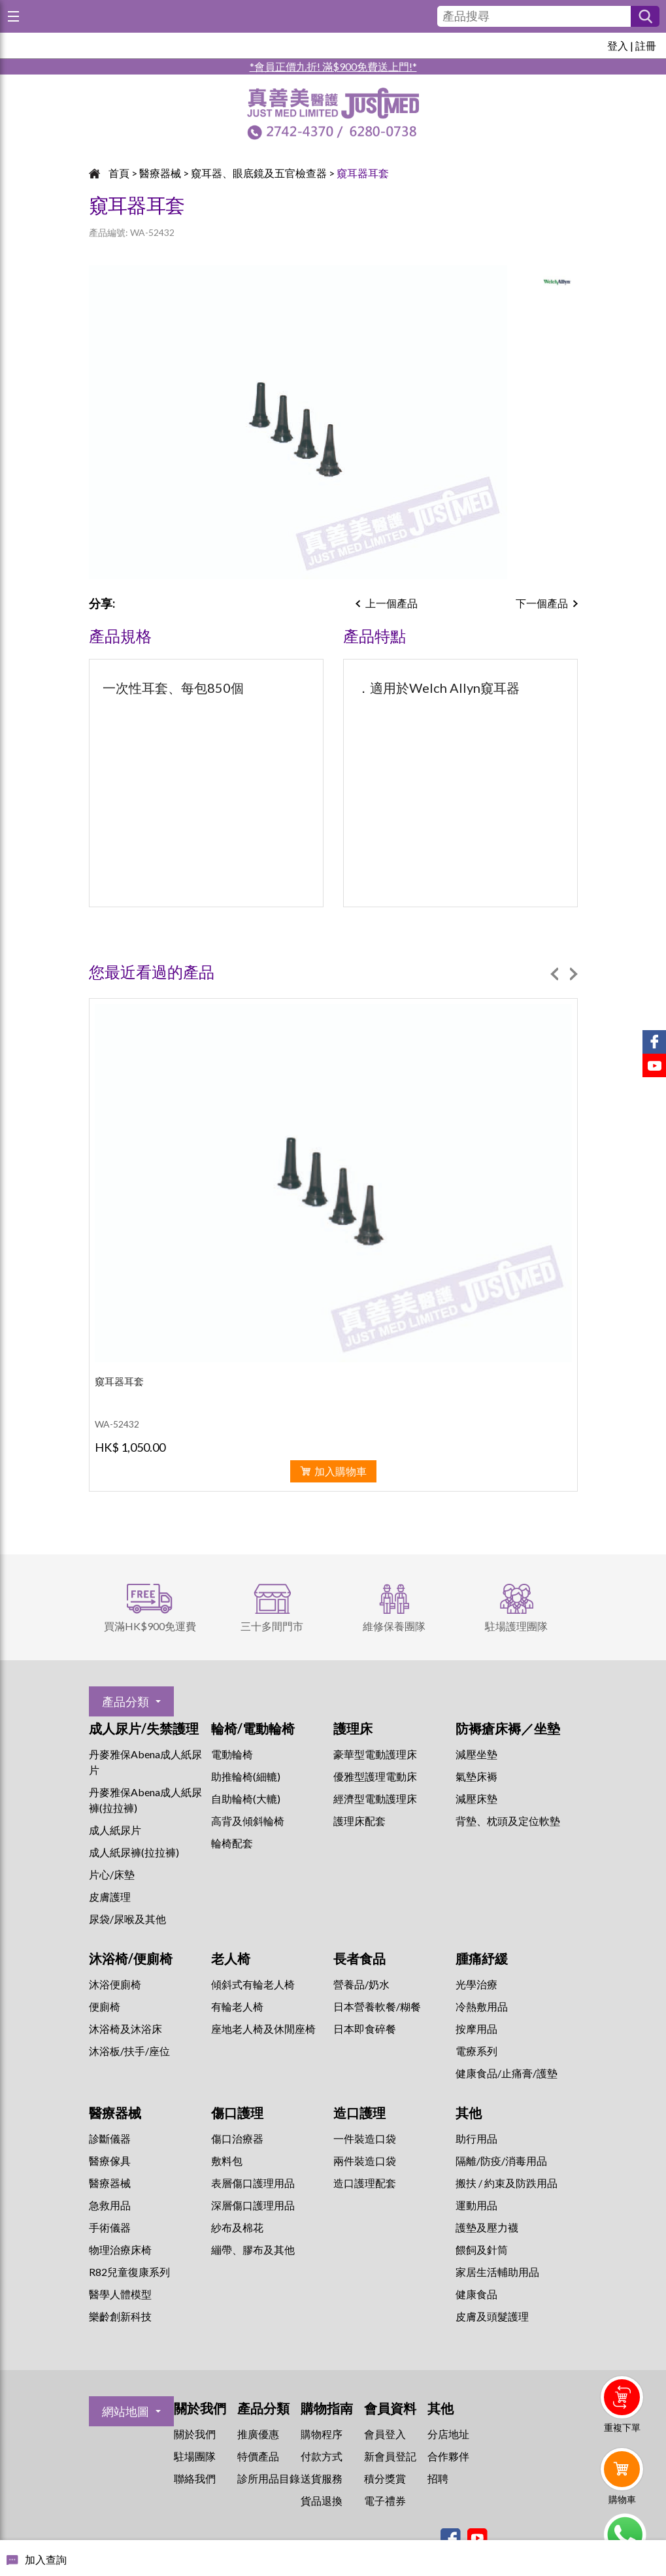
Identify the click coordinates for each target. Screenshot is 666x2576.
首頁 (118, 173)
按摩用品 (476, 2028)
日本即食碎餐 (364, 2028)
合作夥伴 (448, 2456)
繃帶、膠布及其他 (253, 2249)
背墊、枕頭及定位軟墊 (508, 1821)
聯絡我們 (195, 2478)
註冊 (645, 45)
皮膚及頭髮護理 (492, 2316)
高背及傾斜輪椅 (247, 1821)
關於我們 (195, 2434)
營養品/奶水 (361, 1984)
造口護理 (359, 2112)
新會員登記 (390, 2456)
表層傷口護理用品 (253, 2183)
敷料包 (226, 2160)
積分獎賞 (385, 2478)
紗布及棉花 (237, 2227)
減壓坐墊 (476, 1754)
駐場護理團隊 (516, 1626)
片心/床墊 (112, 1874)
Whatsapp (624, 2534)
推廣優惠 (258, 2434)
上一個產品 (391, 603)
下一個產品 (542, 603)
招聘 (437, 2478)
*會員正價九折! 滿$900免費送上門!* (333, 66)
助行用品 (476, 2138)
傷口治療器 (237, 2138)
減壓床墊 (476, 1798)
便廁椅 (104, 2006)
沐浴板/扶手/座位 (129, 2051)
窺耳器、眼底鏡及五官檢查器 (259, 173)
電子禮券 (385, 2500)
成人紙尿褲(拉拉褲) (134, 1852)
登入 (617, 45)
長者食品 (359, 1958)
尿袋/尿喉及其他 (127, 1919)
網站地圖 (125, 2411)
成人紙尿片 (115, 1830)
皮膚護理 (110, 1896)
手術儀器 (110, 2227)
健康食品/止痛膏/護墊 (507, 2073)
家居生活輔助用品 (497, 2272)
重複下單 (622, 2427)
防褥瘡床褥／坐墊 (508, 1728)
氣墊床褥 (476, 1776)
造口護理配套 (364, 2183)
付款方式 (321, 2456)
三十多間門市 (272, 1626)
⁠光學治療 (476, 1984)
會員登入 (385, 2434)
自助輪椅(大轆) (245, 1798)
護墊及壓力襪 (487, 2227)
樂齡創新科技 (120, 2316)
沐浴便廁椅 (115, 1984)
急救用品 (110, 2205)
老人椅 (230, 1958)
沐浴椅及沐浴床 (125, 2028)
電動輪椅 (232, 1754)
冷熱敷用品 (482, 2006)
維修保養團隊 (394, 1626)
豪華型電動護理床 (375, 1754)
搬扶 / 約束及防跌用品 (507, 2183)
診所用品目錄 (268, 2478)
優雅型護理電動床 (375, 1776)
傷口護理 (237, 2112)
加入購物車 (340, 1471)
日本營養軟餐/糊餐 (377, 2006)
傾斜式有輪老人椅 (253, 1984)
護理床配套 (359, 1821)
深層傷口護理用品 (253, 2205)
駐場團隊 (195, 2456)
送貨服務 (321, 2478)
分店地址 (448, 2434)
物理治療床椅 (120, 2249)
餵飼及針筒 (482, 2249)
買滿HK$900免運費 (150, 1626)
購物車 (622, 2499)
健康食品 (476, 2294)
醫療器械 (160, 173)
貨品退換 (321, 2500)
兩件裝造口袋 (364, 2160)
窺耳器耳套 (363, 173)
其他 (469, 2112)
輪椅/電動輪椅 (253, 1728)
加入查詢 (46, 2559)
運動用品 (476, 2205)
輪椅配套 (232, 1843)
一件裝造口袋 (364, 2138)
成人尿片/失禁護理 (144, 1728)
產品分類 (125, 1701)
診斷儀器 (110, 2138)
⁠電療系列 (476, 2051)
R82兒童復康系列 (129, 2272)
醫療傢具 (110, 2160)
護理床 (353, 1728)
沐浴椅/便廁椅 (131, 1958)
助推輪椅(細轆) (245, 1776)
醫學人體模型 (120, 2294)
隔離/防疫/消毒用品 (501, 2160)
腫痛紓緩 (482, 1958)
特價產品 (258, 2456)
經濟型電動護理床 (375, 1798)
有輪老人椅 (237, 2006)
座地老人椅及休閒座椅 (263, 2028)
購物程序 (321, 2434)
